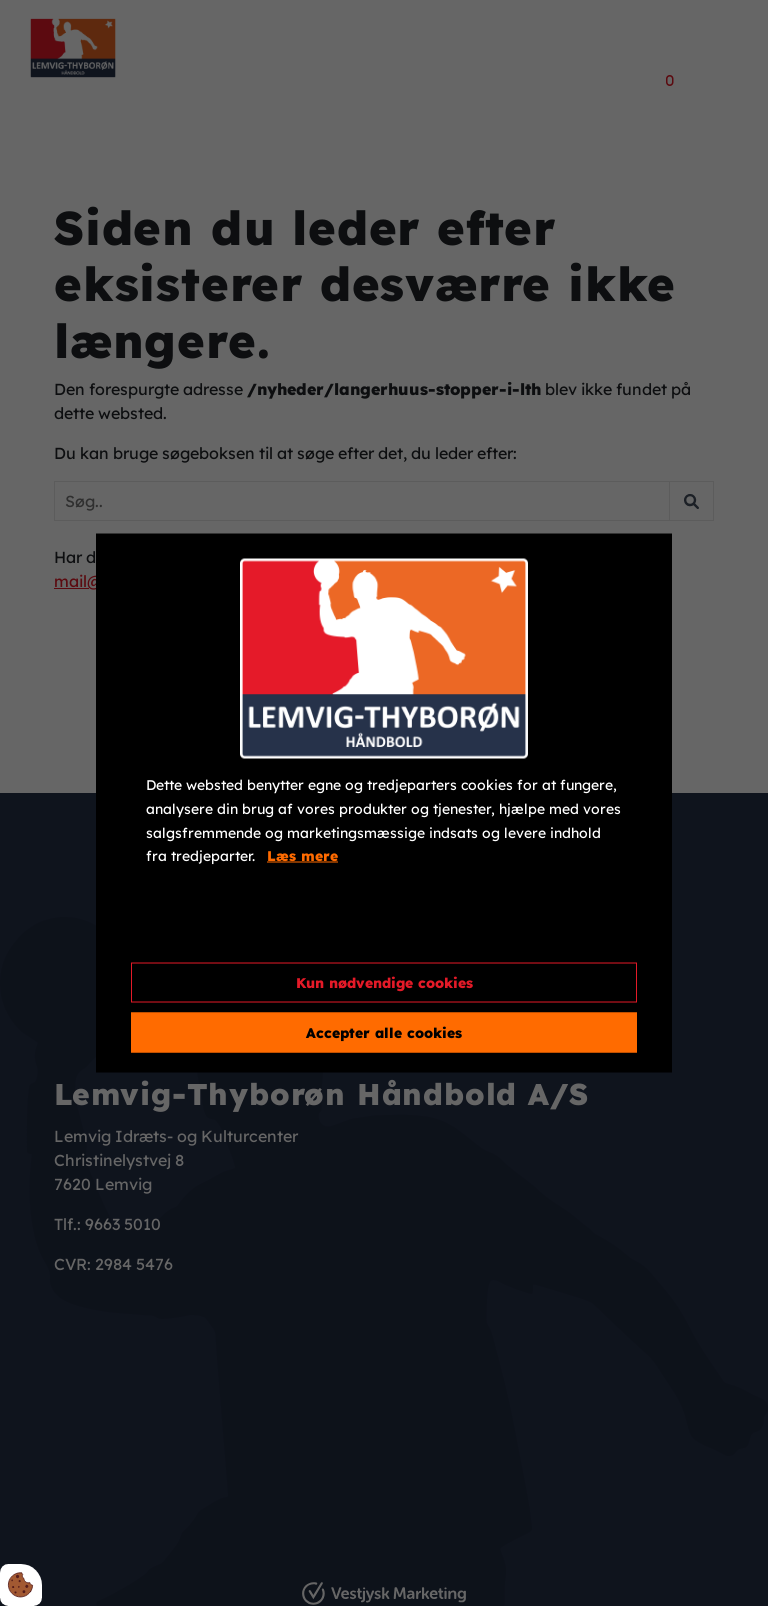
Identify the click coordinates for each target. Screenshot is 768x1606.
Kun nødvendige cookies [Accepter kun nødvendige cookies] (384, 982)
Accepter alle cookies (384, 1032)
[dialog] (384, 803)
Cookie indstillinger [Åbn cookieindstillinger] (218, 930)
